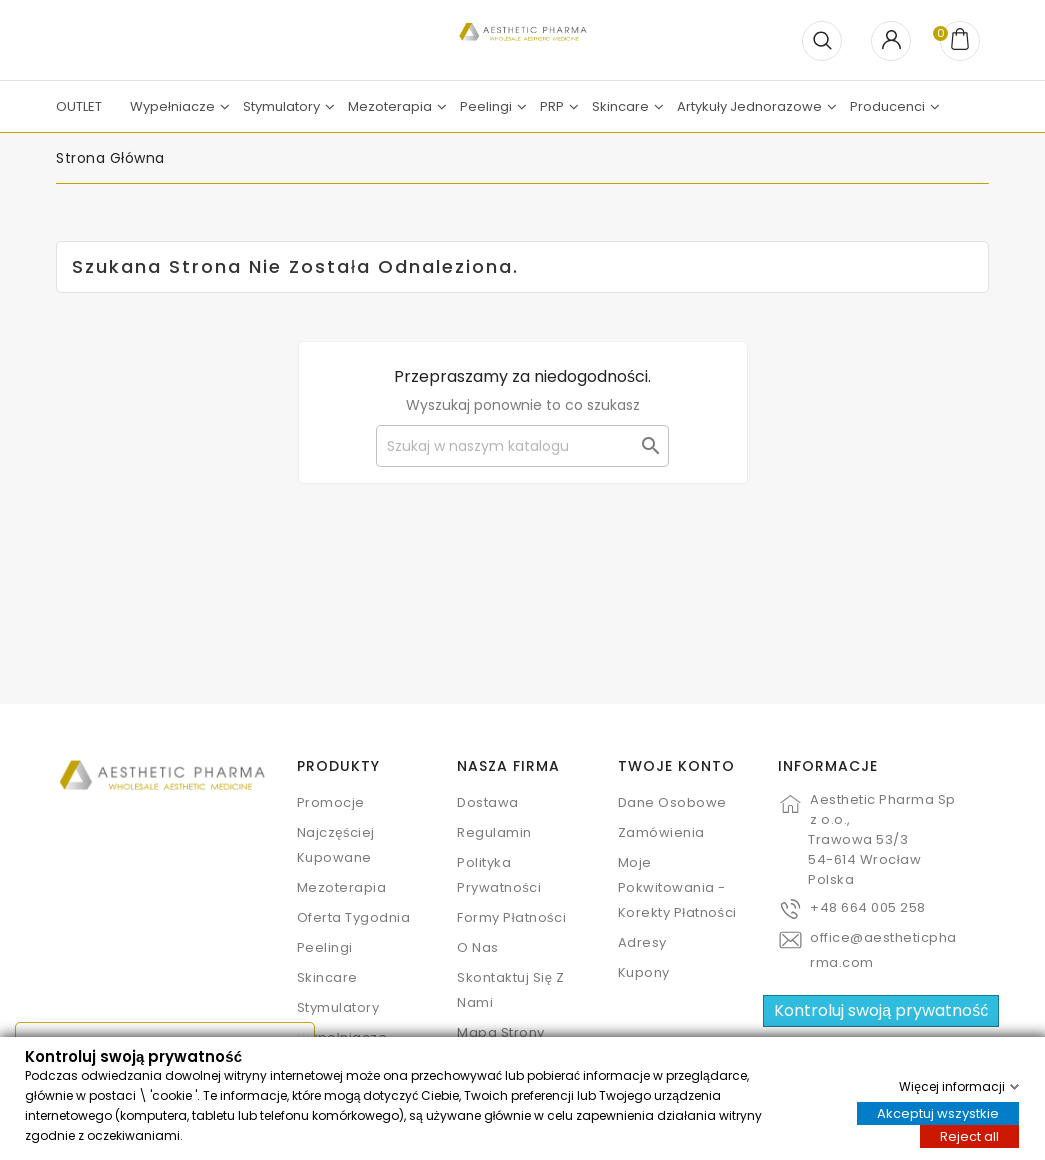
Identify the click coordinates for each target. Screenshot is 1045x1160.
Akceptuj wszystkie (938, 1112)
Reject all (969, 1135)
